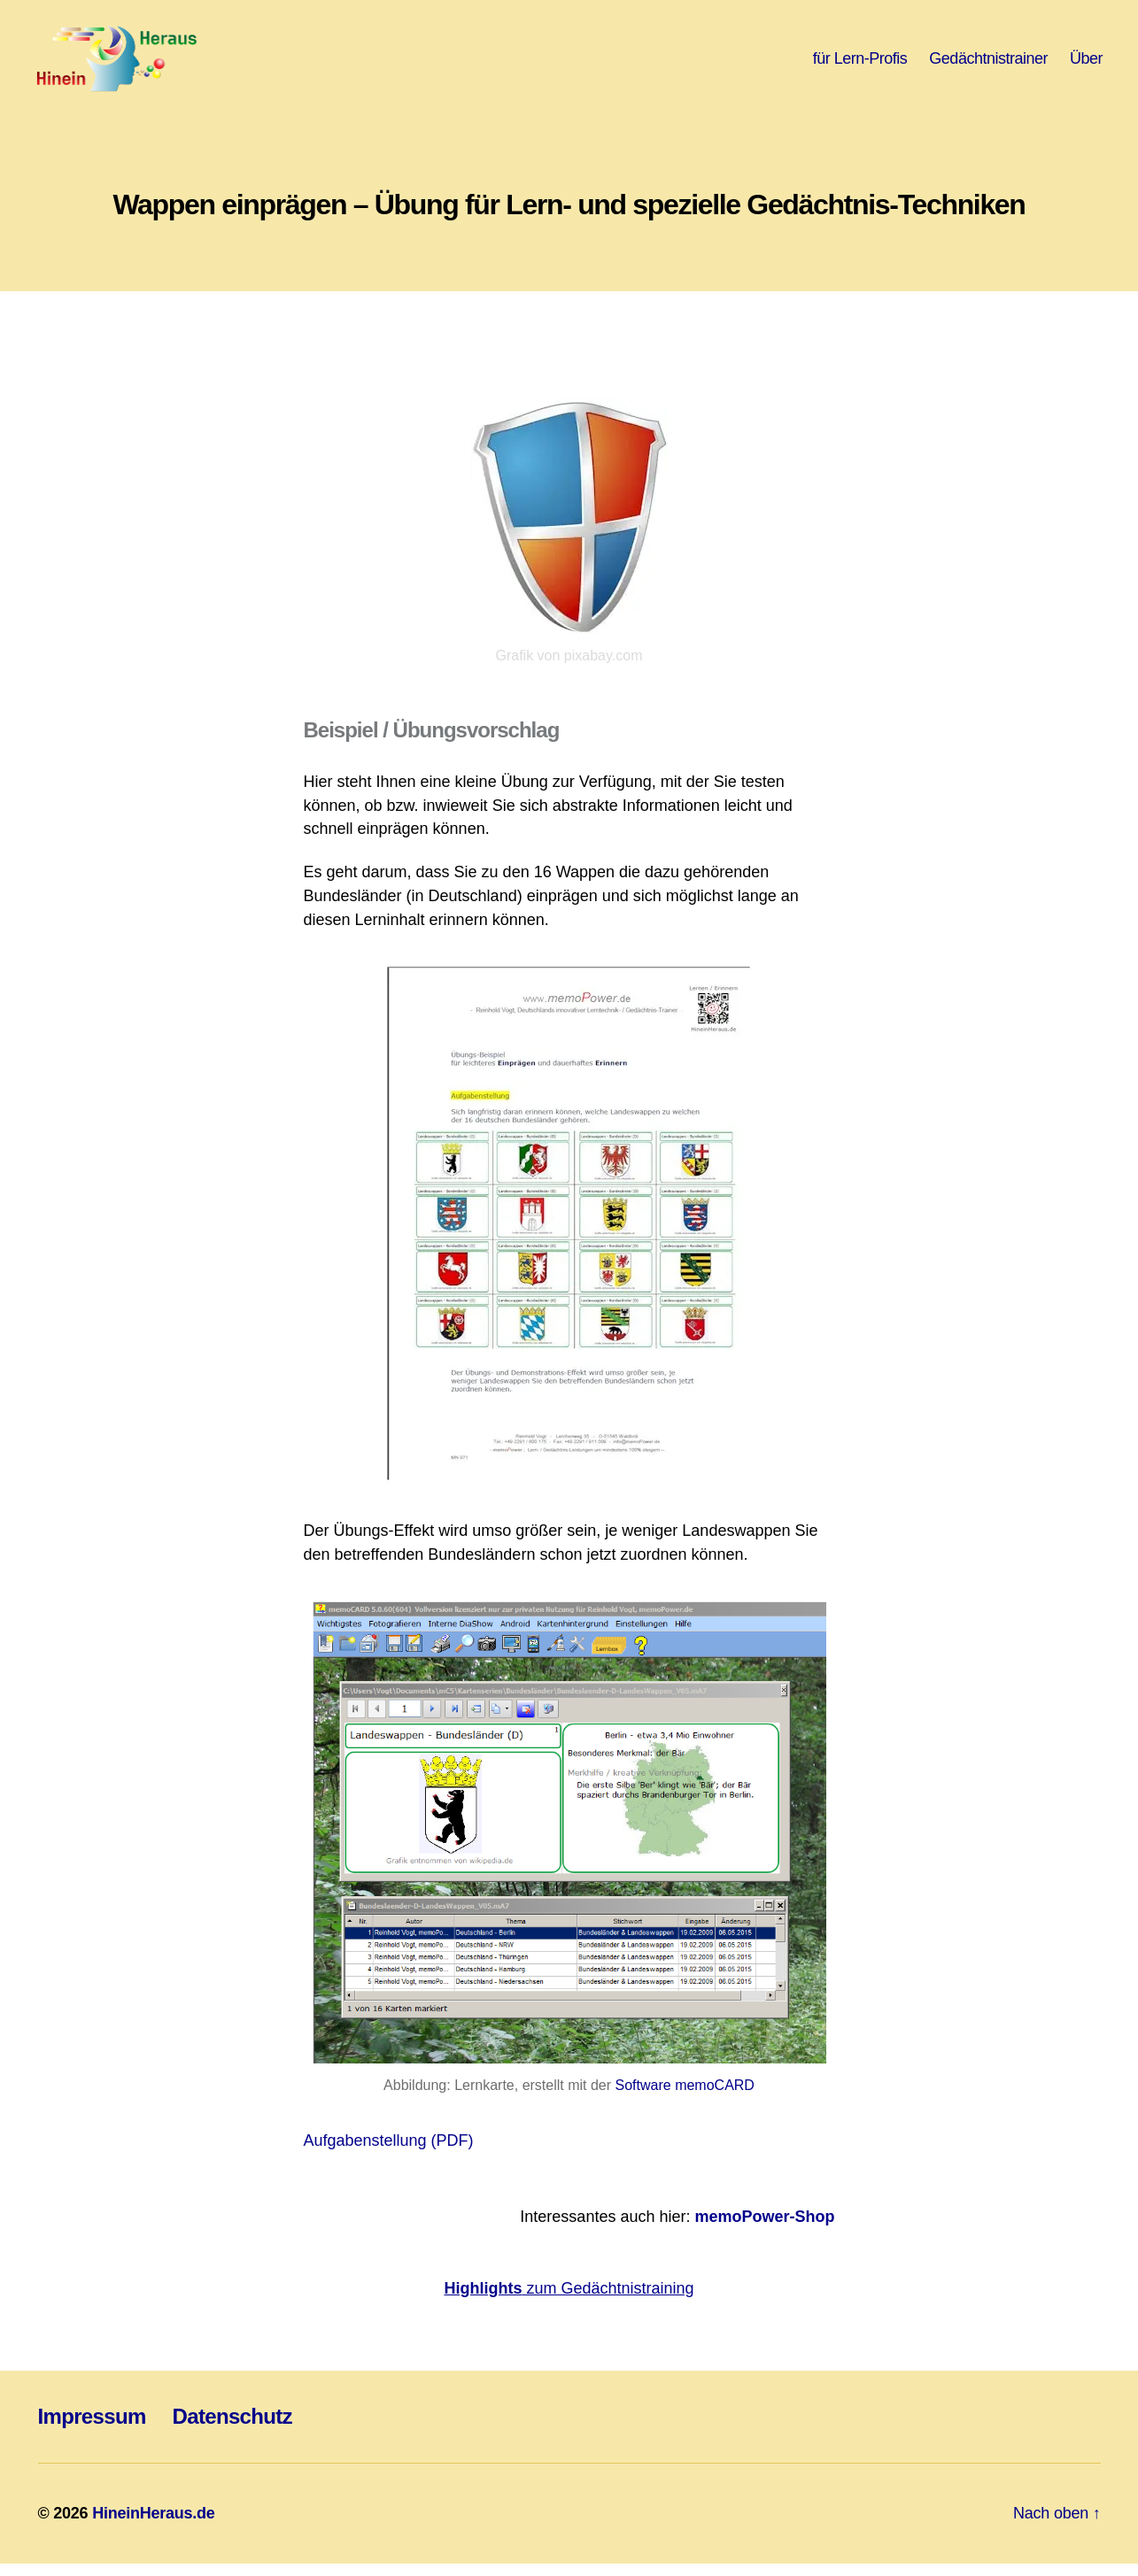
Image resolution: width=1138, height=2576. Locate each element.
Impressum (92, 2429)
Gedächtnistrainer (988, 64)
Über (1086, 64)
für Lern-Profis (860, 64)
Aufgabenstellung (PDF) (389, 2152)
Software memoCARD (685, 2096)
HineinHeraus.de (153, 2525)
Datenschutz (232, 2429)
